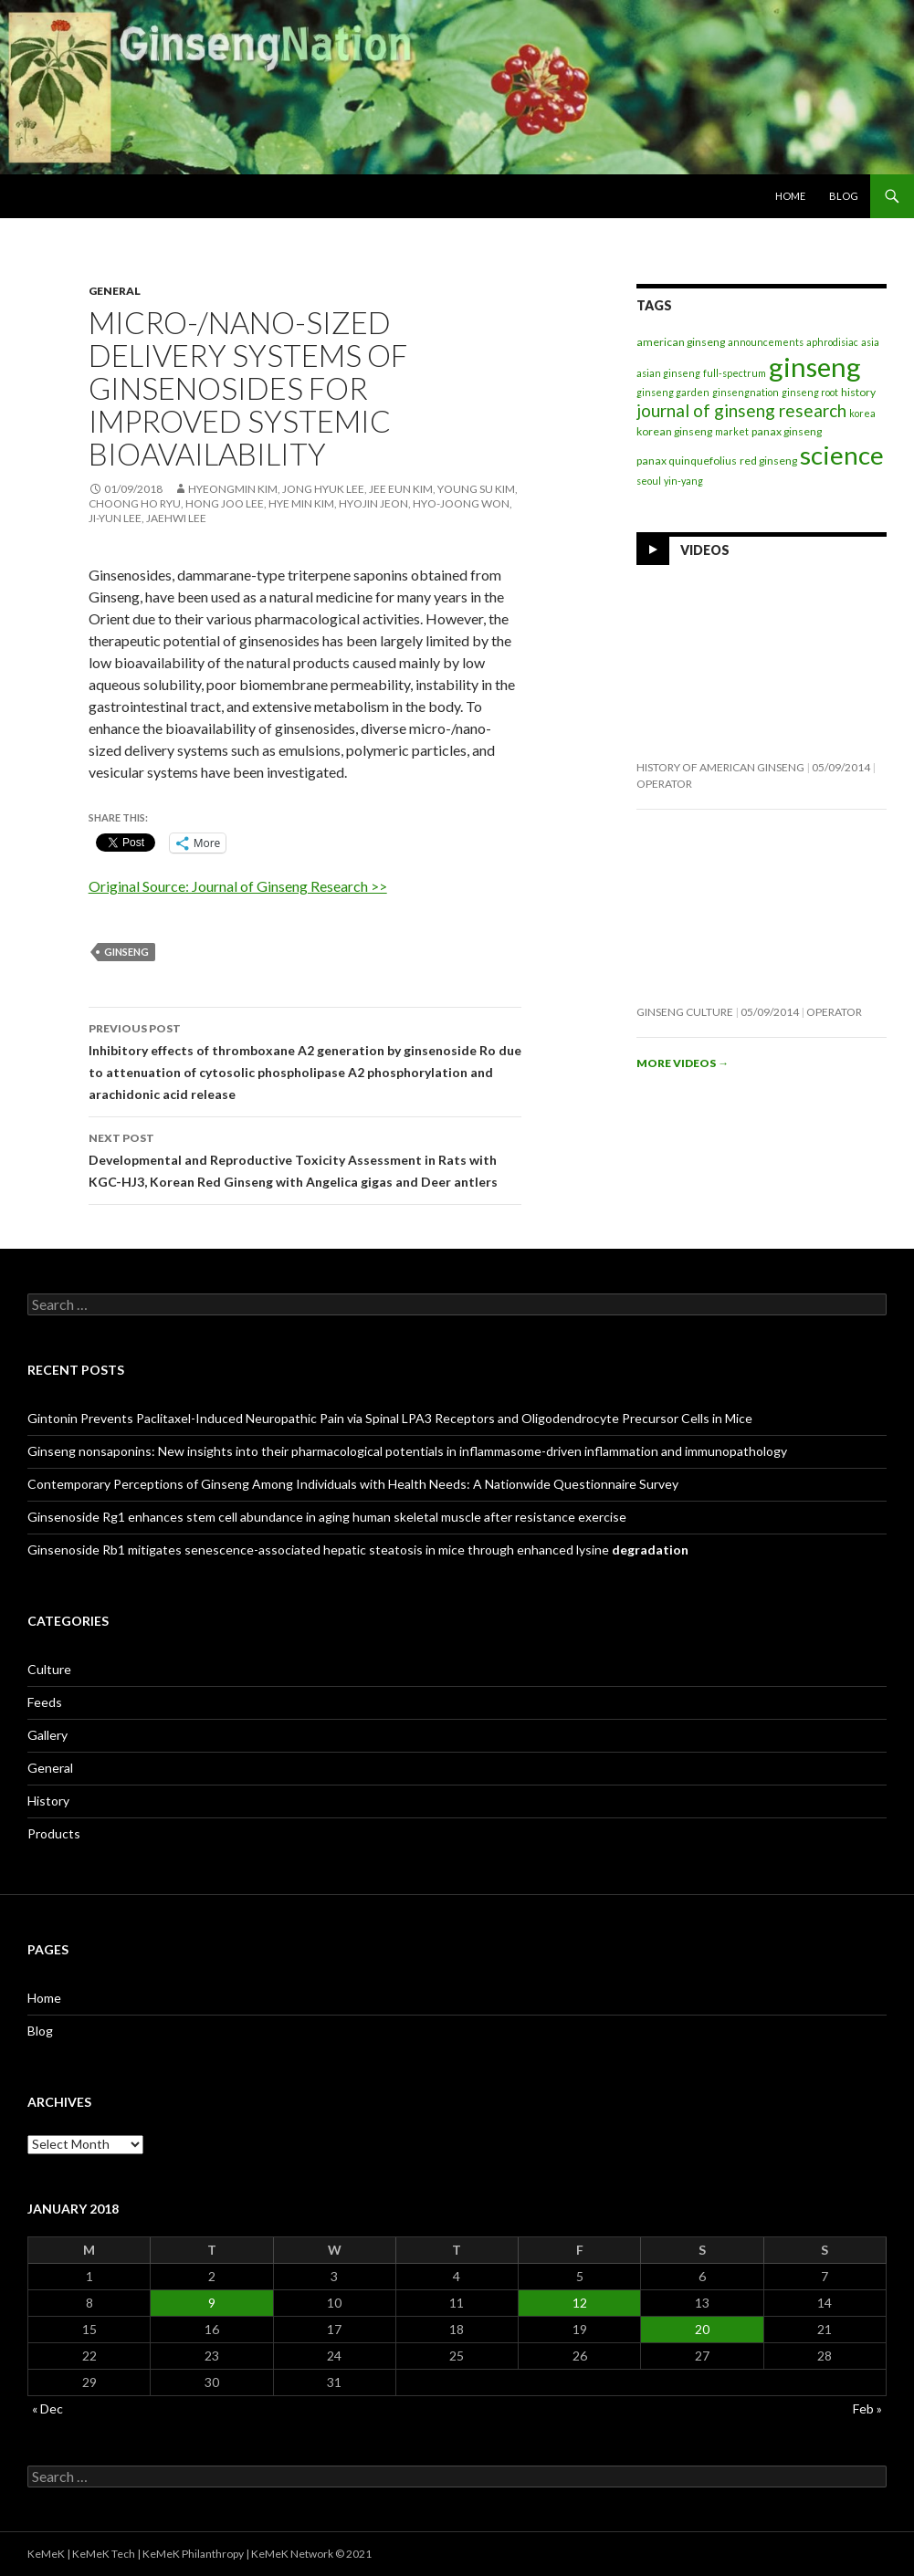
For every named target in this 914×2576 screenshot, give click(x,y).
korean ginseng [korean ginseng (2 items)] (674, 431)
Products (53, 1833)
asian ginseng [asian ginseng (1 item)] (668, 373)
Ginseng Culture (684, 1012)
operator (664, 784)
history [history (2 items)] (858, 392)
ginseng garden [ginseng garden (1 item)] (672, 392)
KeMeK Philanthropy (193, 2553)
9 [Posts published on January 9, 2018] (211, 2302)
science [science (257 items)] (842, 455)
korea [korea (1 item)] (862, 413)
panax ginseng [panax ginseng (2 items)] (786, 431)
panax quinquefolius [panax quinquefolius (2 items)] (686, 460)
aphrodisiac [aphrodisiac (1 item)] (832, 342)
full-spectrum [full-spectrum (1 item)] (734, 373)
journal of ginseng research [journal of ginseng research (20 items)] (741, 410)
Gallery (47, 1735)
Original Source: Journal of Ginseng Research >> (238, 886)
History (48, 1800)
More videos (682, 1063)
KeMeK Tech (103, 2553)
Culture (49, 1669)
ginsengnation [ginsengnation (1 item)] (745, 392)
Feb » (867, 2408)
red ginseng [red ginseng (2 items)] (768, 460)
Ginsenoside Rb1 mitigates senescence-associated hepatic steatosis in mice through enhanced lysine (357, 1549)
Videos (705, 549)
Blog (843, 196)
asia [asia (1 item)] (870, 342)
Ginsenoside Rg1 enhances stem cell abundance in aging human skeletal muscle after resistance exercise (326, 1516)
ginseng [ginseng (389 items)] (815, 366)
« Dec (47, 2408)
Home (790, 196)
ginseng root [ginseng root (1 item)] (810, 392)
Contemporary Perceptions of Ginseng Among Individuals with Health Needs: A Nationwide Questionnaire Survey (352, 1484)
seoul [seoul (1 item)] (648, 481)
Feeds (44, 1702)
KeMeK (46, 2553)
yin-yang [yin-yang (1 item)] (683, 481)
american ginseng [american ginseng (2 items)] (680, 342)
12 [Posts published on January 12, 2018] (580, 2302)
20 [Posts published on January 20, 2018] (702, 2329)
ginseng (126, 952)
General (115, 291)
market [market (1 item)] (732, 431)
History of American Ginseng (720, 767)
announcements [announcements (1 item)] (766, 342)
